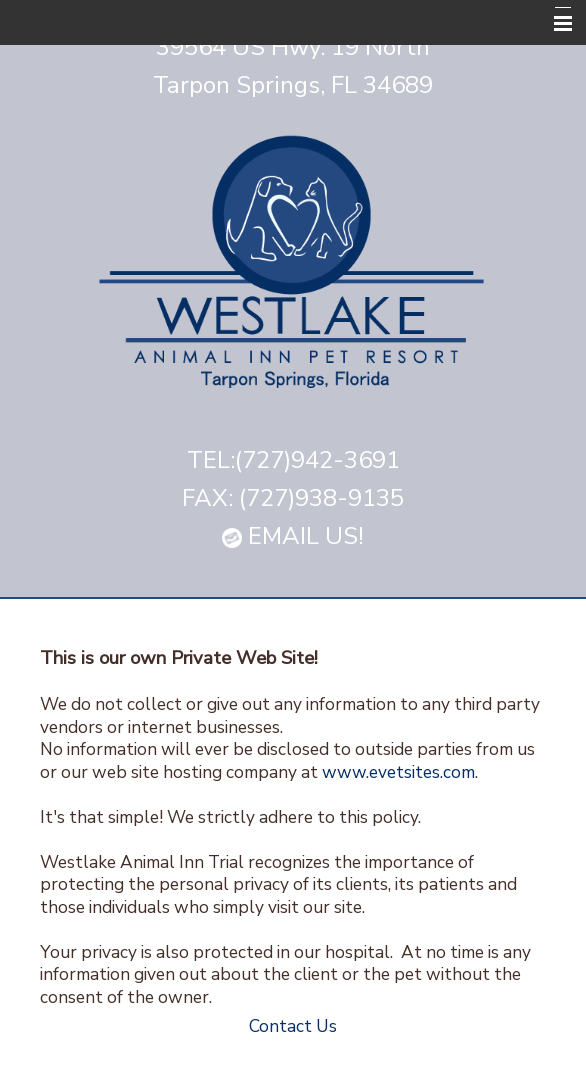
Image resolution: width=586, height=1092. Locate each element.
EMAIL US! (293, 536)
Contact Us (293, 1026)
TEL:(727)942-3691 (293, 460)
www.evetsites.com (398, 772)
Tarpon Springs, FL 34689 (293, 85)
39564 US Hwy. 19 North (293, 47)
